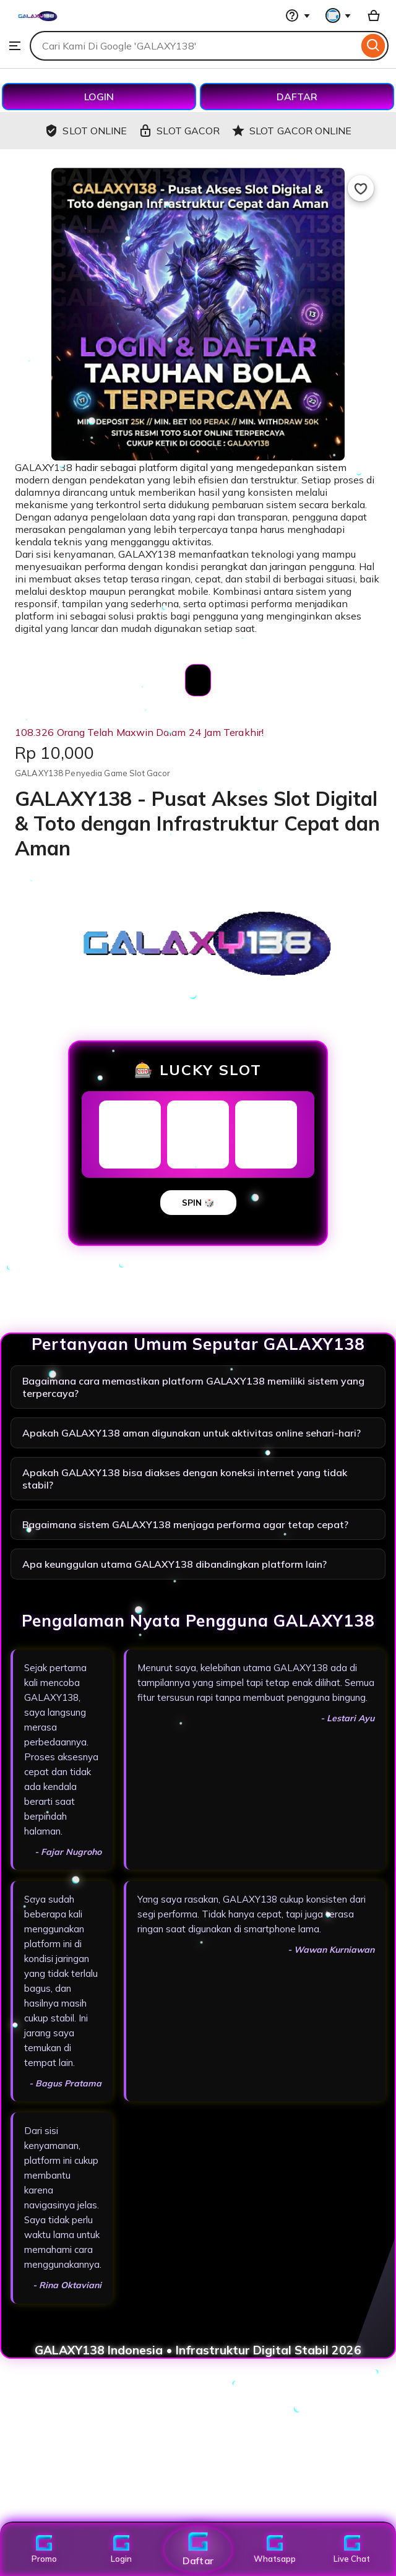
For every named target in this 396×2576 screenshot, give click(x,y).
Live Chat (352, 2549)
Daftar (198, 2549)
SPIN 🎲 (198, 1203)
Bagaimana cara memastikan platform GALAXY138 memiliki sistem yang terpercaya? (193, 1387)
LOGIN (99, 96)
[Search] (373, 46)
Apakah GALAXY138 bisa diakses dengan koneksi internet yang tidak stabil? (184, 1478)
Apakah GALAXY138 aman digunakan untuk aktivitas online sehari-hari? (191, 1433)
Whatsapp (275, 2549)
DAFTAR (297, 96)
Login (121, 2549)
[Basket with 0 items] (374, 15)
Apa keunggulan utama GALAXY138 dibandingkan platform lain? (174, 1564)
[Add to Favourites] (361, 188)
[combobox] (194, 46)
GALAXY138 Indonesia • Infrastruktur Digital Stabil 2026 (198, 2350)
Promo (44, 2549)
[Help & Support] (297, 15)
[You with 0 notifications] (338, 15)
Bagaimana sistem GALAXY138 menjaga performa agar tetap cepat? (185, 1524)
